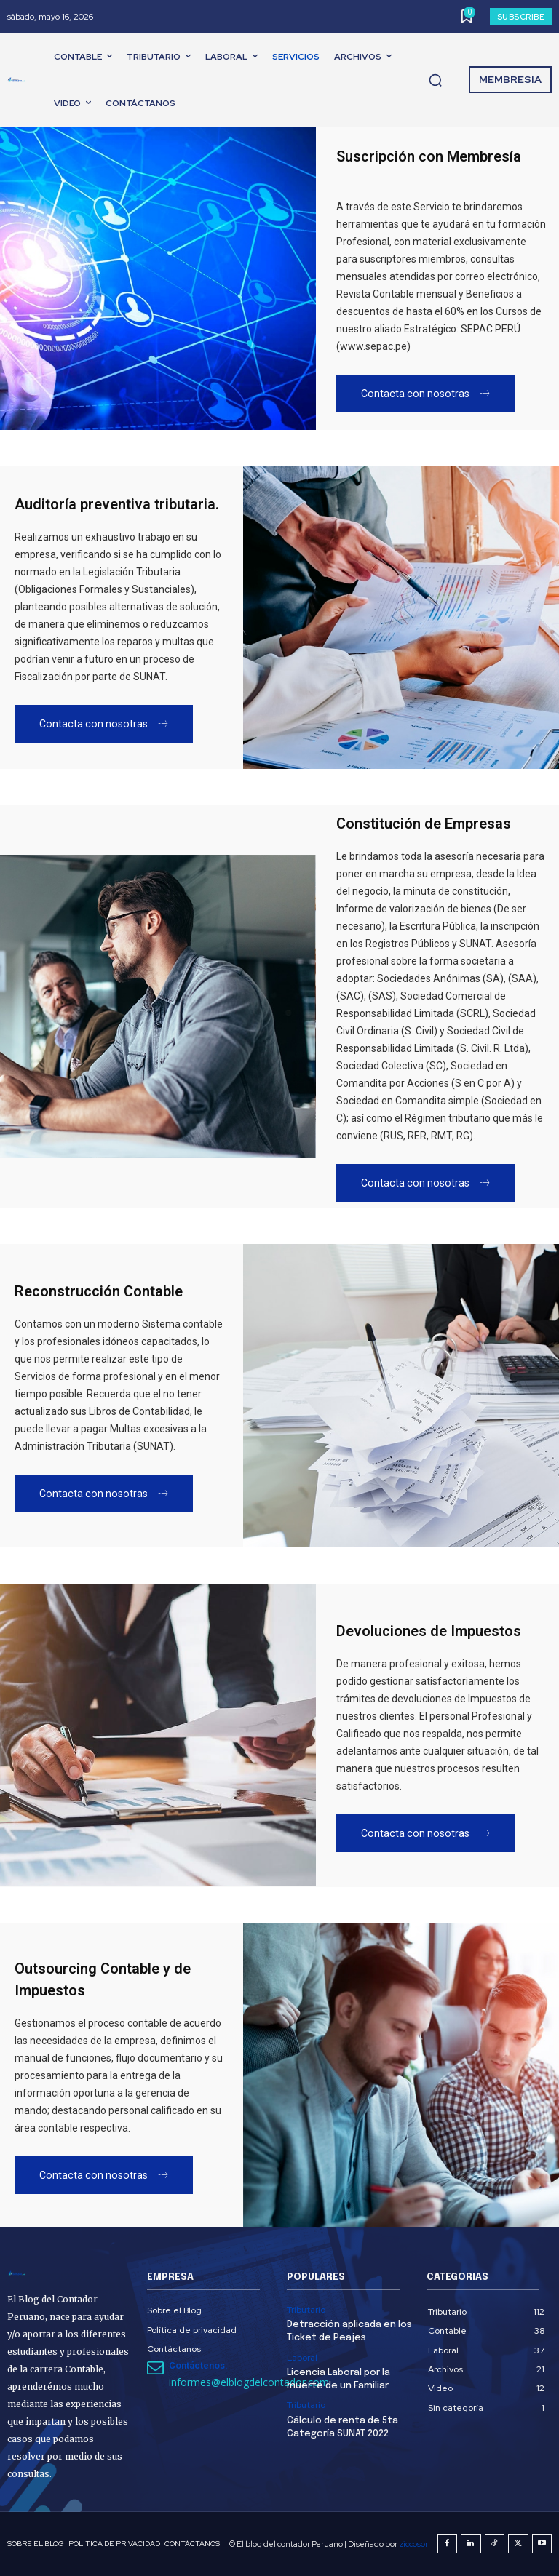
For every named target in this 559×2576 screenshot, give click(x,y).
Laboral (302, 2358)
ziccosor (413, 2544)
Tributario (306, 2310)
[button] (435, 80)
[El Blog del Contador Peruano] (19, 80)
